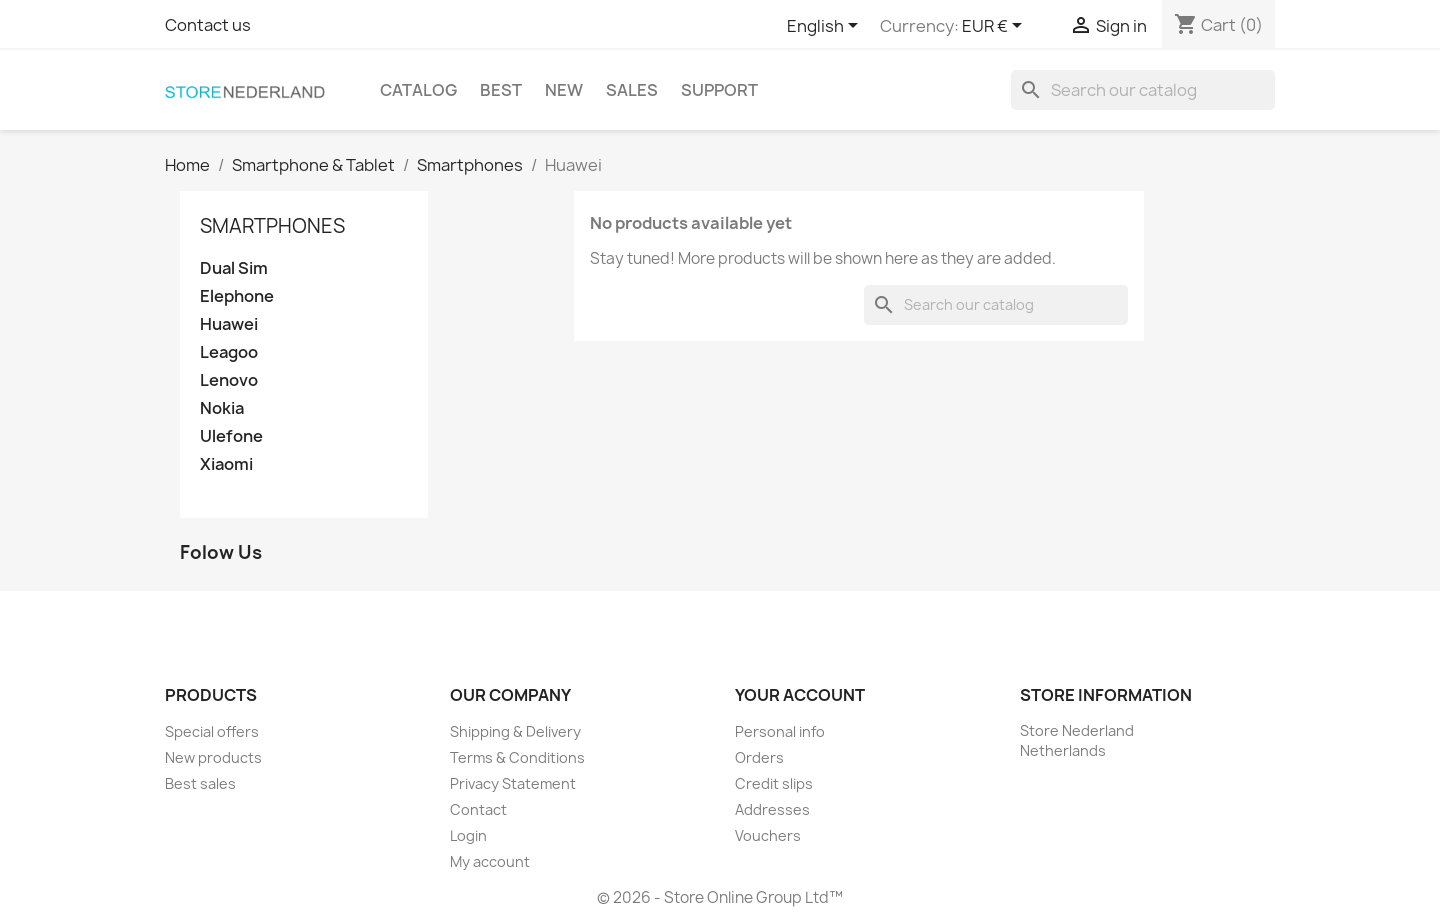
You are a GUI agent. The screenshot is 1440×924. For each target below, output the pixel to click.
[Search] (1143, 90)
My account (490, 861)
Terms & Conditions (517, 757)
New (564, 90)
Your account (800, 695)
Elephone (237, 296)
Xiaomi (226, 464)
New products (213, 757)
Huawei (229, 324)
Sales (632, 90)
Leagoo (229, 352)
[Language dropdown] (826, 27)
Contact (478, 809)
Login (468, 835)
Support (719, 90)
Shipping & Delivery (515, 731)
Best (501, 90)
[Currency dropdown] (995, 27)
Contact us (208, 25)
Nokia (222, 408)
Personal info (780, 731)
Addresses (772, 809)
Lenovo (229, 380)
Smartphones (272, 226)
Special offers (212, 731)
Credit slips (774, 783)
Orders (759, 757)
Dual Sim (234, 268)
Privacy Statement (513, 783)
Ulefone (231, 436)
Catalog (418, 90)
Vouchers (768, 835)
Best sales (200, 783)
